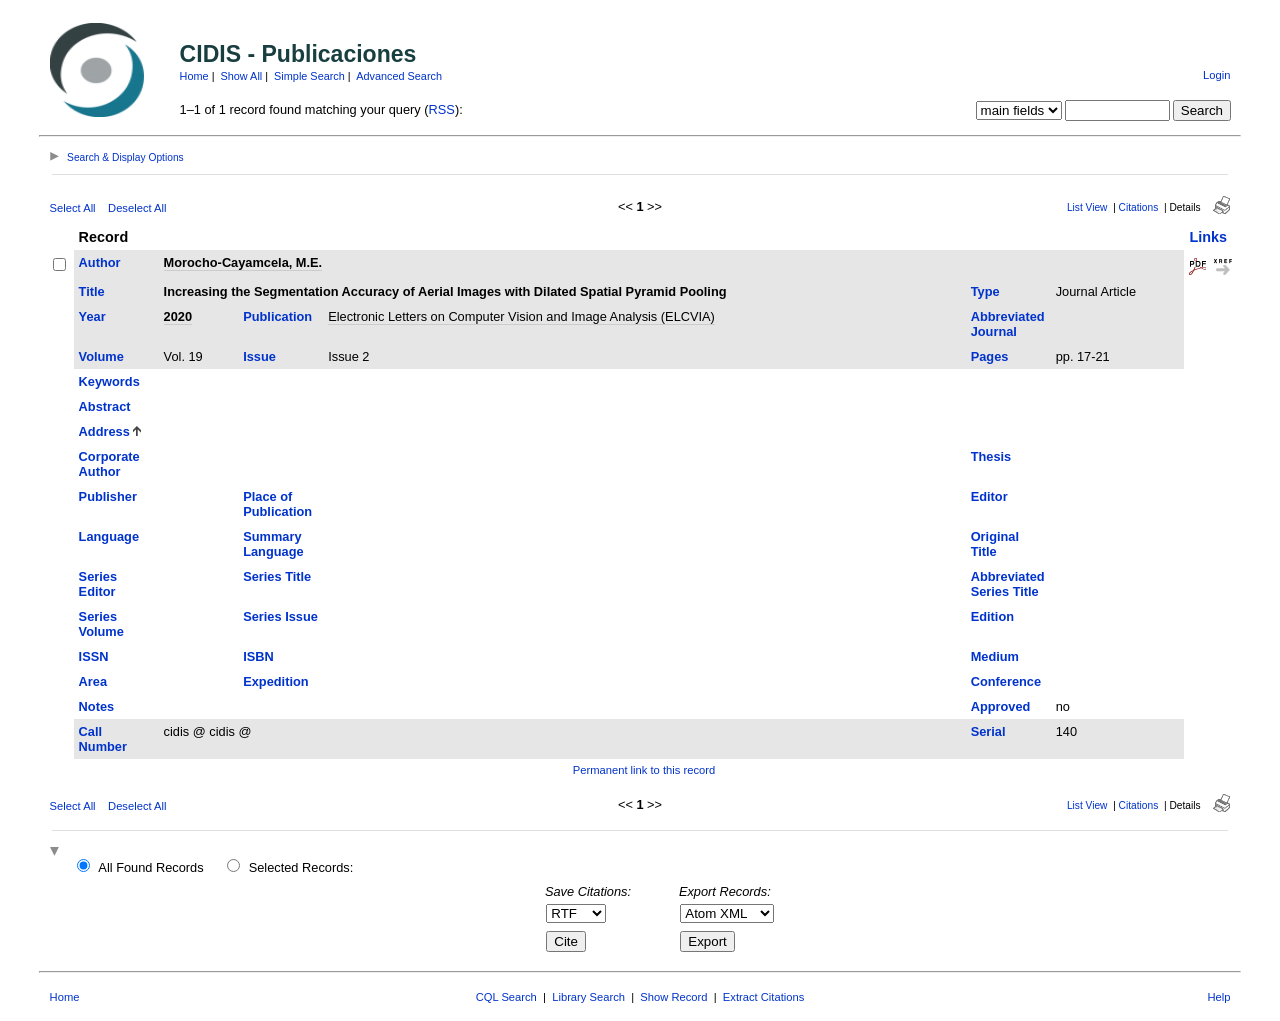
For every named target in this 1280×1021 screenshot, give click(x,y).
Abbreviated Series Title (1008, 584)
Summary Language (273, 544)
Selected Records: (301, 867)
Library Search (588, 997)
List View (1087, 207)
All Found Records (150, 867)
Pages (990, 356)
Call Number (103, 739)
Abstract (105, 406)
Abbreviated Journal (1008, 324)
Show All (242, 76)
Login (1216, 75)
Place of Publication (277, 504)
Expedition (275, 681)
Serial (988, 731)
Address (104, 431)
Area (93, 681)
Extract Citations (763, 997)
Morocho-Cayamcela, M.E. (243, 262)
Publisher (108, 496)
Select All (73, 208)
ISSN (94, 656)
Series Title (277, 576)
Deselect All (137, 208)
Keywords (109, 381)
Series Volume (101, 624)
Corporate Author (109, 464)
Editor (989, 496)
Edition (992, 616)
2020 (178, 316)
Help (1218, 997)
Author (100, 262)
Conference (1006, 681)
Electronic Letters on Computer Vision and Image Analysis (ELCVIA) (521, 316)
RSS (442, 109)
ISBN (258, 656)
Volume (101, 356)
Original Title (995, 544)
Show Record (673, 997)
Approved (1001, 706)
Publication (277, 316)
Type (985, 291)
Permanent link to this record (644, 770)
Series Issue (280, 616)
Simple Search (309, 76)
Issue (259, 356)
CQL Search (506, 997)
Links (1208, 237)
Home (194, 76)
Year (92, 316)
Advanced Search (399, 76)
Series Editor (98, 584)
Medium (995, 656)
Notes (97, 706)
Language (109, 536)
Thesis (991, 456)
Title (92, 291)
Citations (1139, 207)
